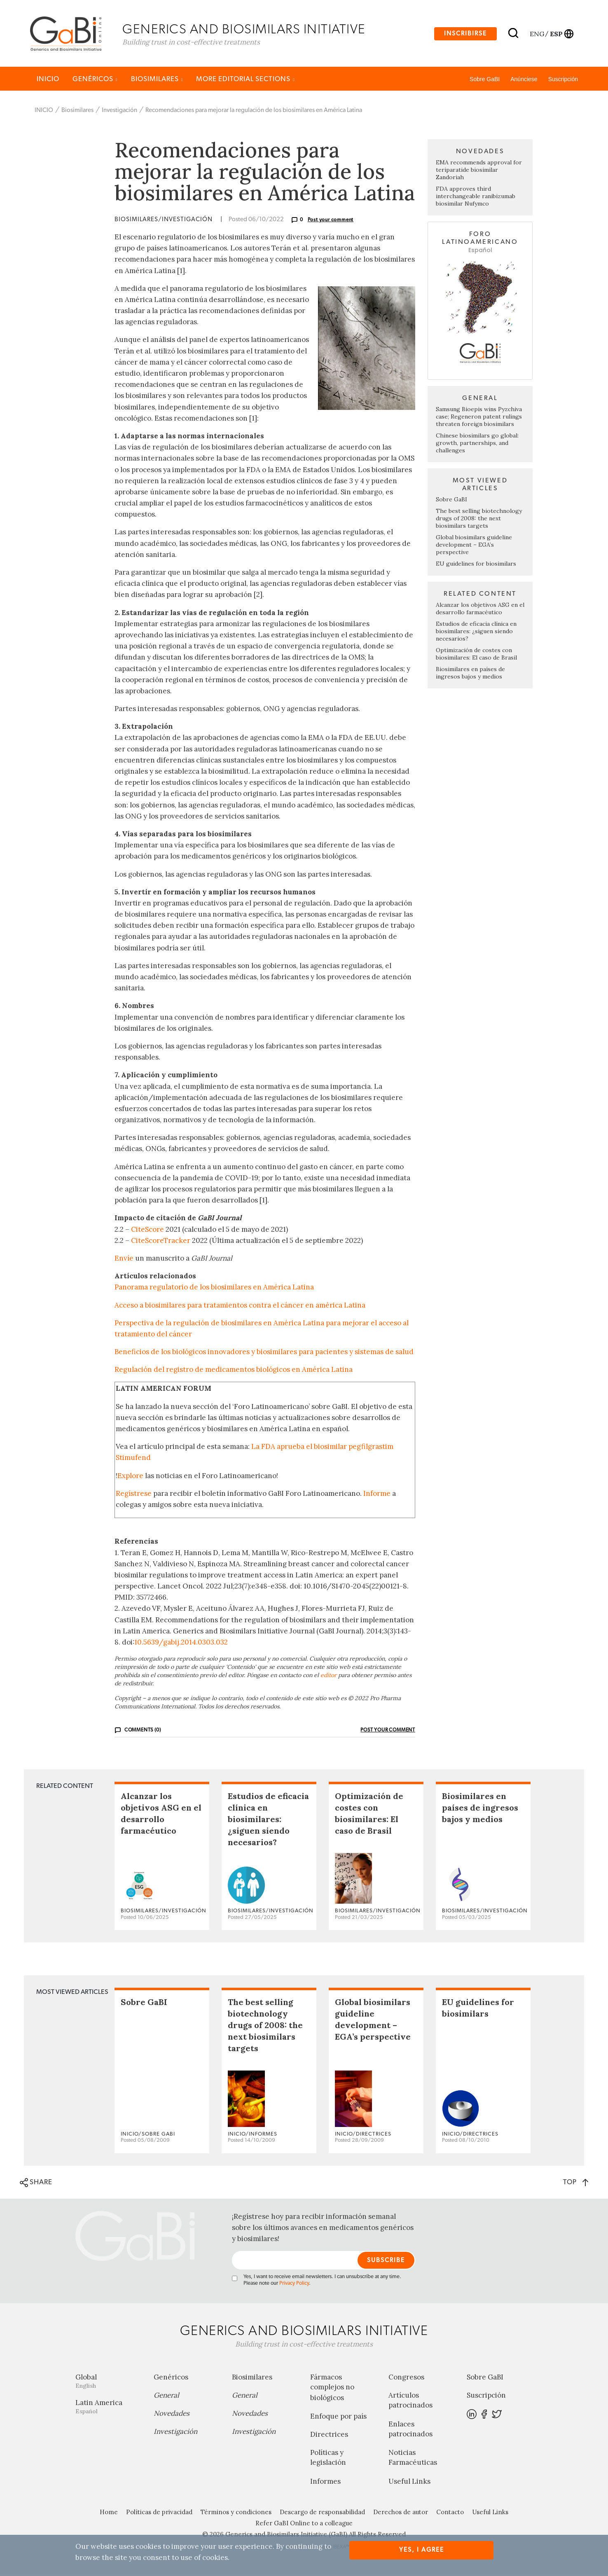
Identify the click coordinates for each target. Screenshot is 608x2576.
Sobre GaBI (485, 81)
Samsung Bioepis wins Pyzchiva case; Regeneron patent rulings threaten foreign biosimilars (479, 418)
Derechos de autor (400, 2514)
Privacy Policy (294, 2285)
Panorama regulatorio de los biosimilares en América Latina (214, 1289)
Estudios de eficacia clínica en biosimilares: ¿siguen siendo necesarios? (476, 633)
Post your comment (331, 221)
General (166, 2397)
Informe (377, 1495)
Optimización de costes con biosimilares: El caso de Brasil (476, 655)
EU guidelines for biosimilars (476, 565)
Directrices (329, 2436)
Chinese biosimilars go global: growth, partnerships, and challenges (477, 445)
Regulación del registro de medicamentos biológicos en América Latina (234, 1371)
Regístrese (134, 1495)
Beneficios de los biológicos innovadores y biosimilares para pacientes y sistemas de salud (264, 1353)
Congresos (406, 2379)
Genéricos (95, 80)
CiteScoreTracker (160, 1242)
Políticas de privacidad (159, 2514)
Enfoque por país (338, 2418)
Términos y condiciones (236, 2514)
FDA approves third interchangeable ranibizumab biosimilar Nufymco (475, 198)
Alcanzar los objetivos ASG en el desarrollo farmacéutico (480, 610)
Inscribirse (465, 34)
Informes (325, 2483)
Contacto (450, 2514)
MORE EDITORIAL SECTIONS (245, 80)
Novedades (171, 2415)
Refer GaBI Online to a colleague (304, 2525)
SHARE (36, 2184)
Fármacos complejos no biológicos (332, 2389)
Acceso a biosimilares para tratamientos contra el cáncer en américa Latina (240, 1306)
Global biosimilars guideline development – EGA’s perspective (474, 547)
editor (328, 1677)
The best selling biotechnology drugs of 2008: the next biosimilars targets (479, 520)
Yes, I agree (421, 2550)
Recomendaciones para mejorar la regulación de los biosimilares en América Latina (253, 112)
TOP (575, 2184)
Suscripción (563, 81)
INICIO (48, 80)
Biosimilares (157, 80)
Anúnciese (523, 81)
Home (109, 2514)
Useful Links (409, 2483)
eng (536, 34)
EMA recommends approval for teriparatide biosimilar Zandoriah (479, 172)
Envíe (124, 1260)
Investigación (119, 112)
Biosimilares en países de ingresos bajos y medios (470, 674)
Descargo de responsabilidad (322, 2514)
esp (556, 34)
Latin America (108, 2408)
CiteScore (147, 1230)
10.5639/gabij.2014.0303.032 (181, 1644)
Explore (130, 1477)
